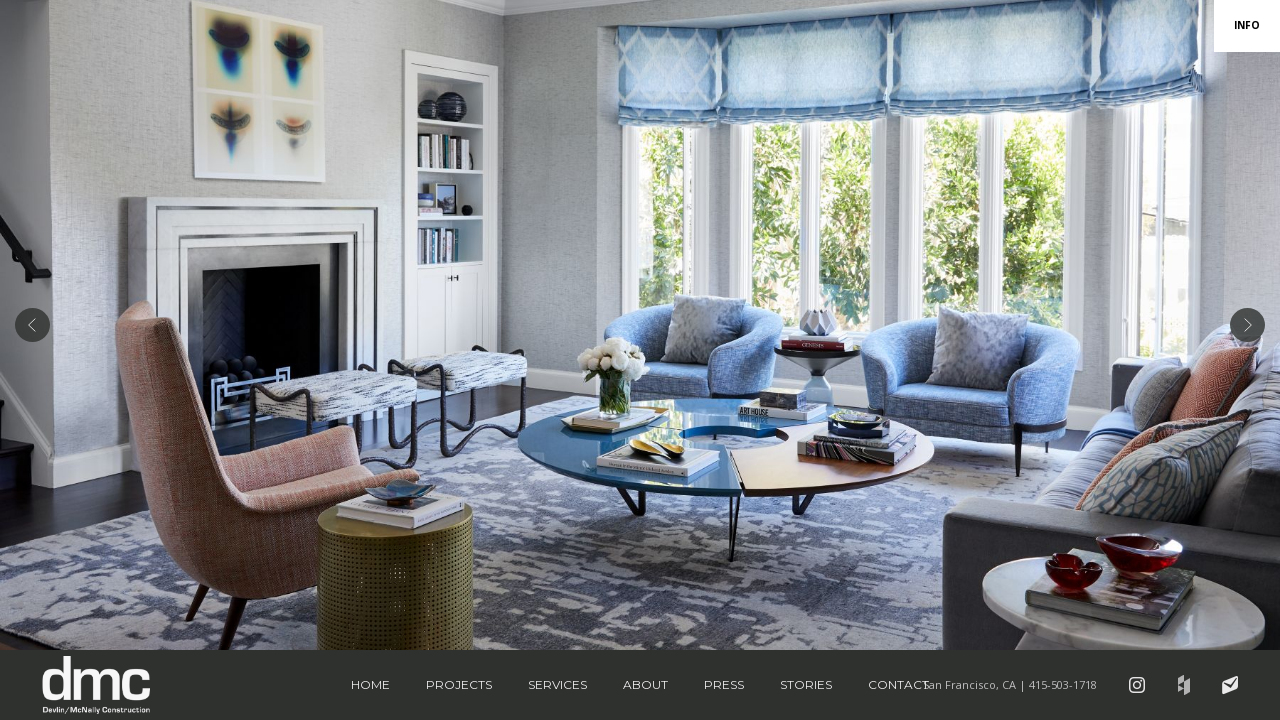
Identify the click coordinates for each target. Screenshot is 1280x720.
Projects (459, 684)
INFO (1247, 25)
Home (370, 684)
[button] (32, 325)
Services (557, 684)
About (645, 684)
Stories (806, 684)
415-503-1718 (1063, 684)
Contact (898, 684)
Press (724, 684)
